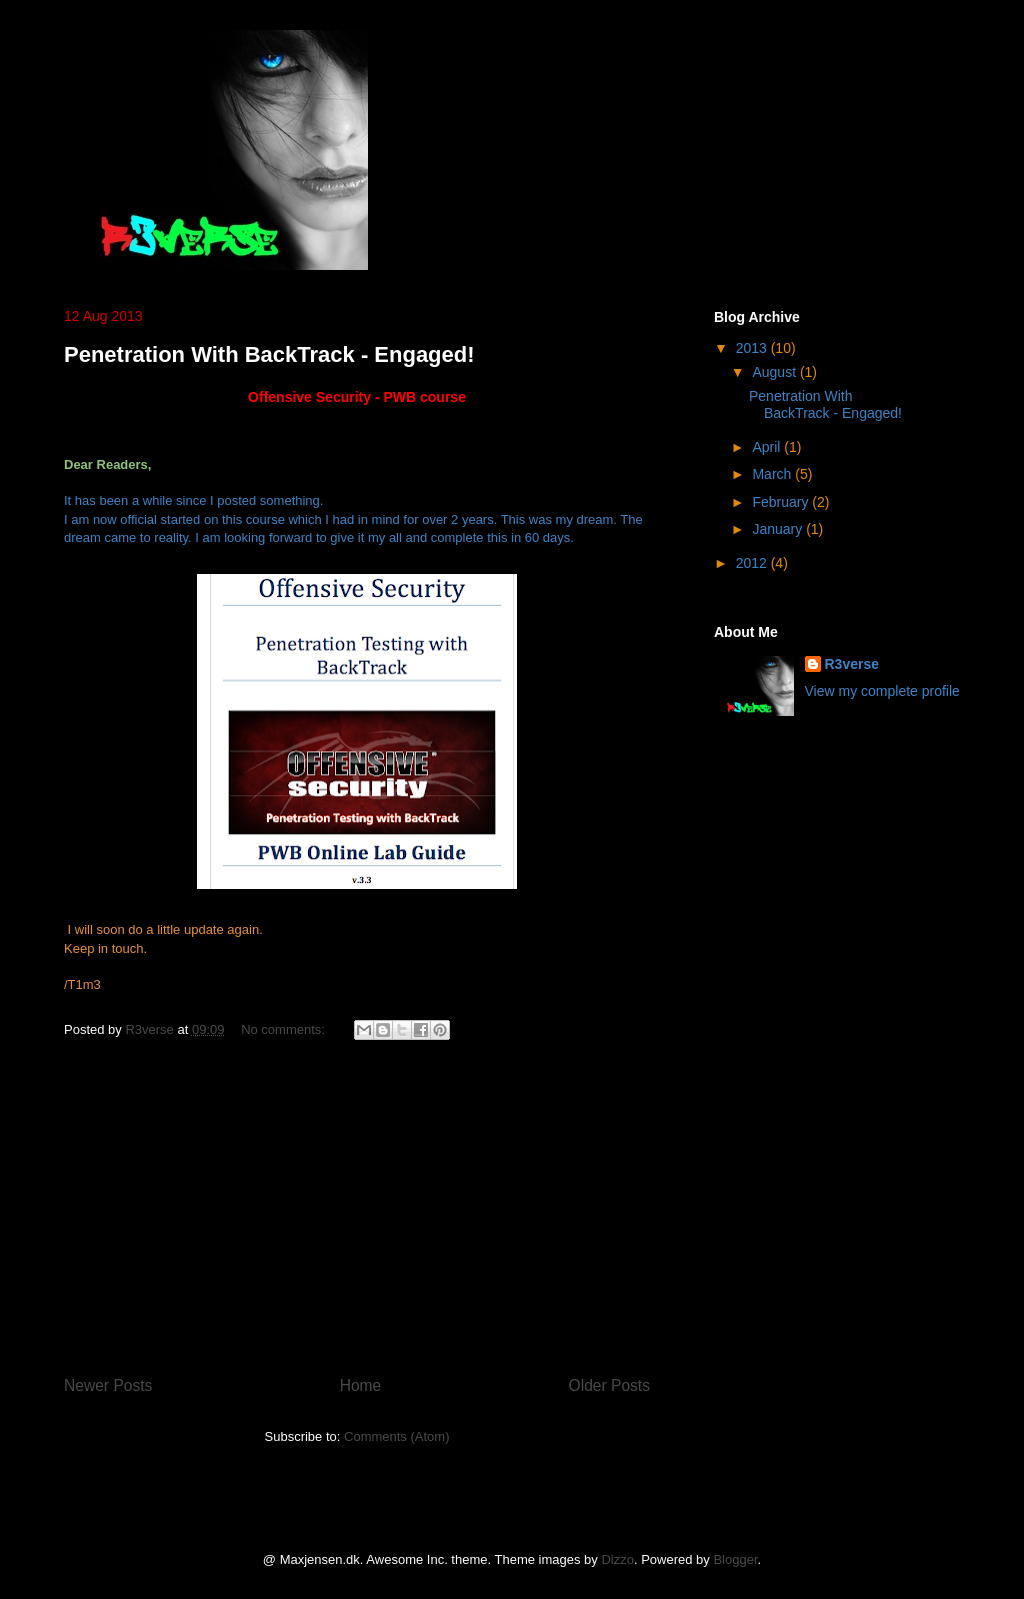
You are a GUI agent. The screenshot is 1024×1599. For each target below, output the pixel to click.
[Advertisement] (357, 1198)
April (768, 447)
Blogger (735, 1559)
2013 (753, 348)
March (773, 474)
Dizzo (617, 1559)
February (782, 502)
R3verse (852, 664)
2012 (753, 563)
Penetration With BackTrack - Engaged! (269, 354)
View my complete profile (882, 691)
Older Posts (609, 1385)
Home (361, 1385)
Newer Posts (108, 1385)
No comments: (284, 1029)
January (779, 529)
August (775, 372)
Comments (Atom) (396, 1436)
